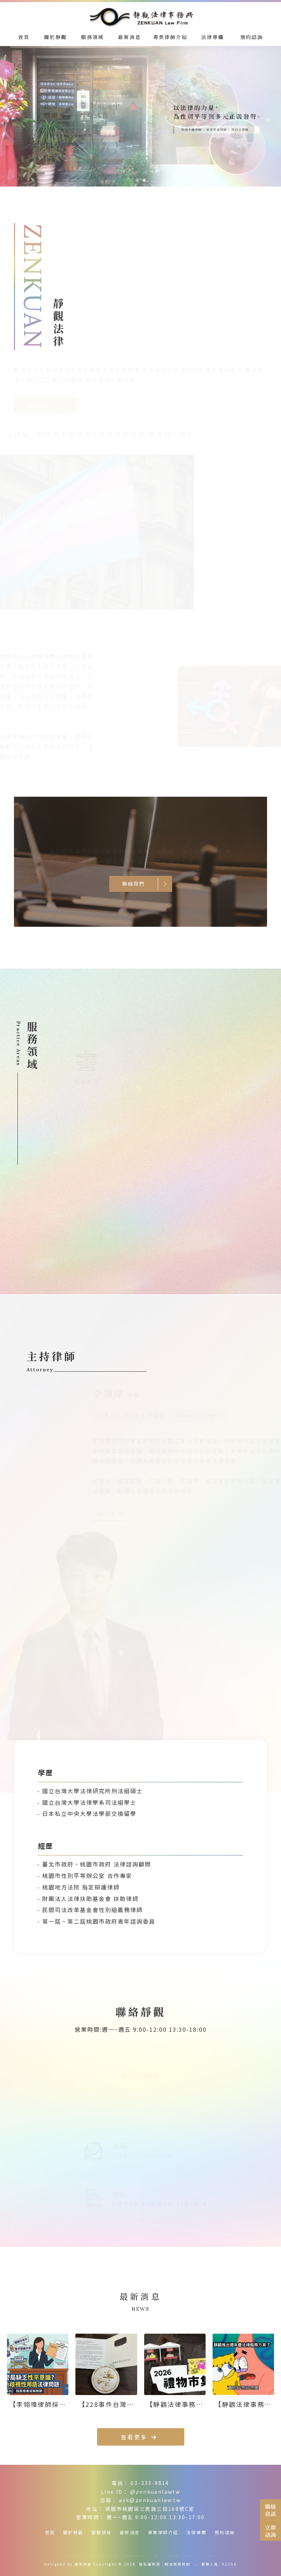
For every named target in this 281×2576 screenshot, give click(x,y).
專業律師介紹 (163, 2532)
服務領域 (101, 2532)
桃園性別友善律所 (200, 2556)
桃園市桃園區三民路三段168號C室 (150, 2508)
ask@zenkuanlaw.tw (150, 2500)
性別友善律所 (167, 2556)
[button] (137, 180)
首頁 (50, 2532)
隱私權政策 (150, 2564)
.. (196, 2564)
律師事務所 (75, 2556)
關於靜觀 (73, 2532)
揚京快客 (83, 2564)
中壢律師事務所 (136, 2556)
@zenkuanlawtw (155, 2491)
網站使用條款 (177, 2564)
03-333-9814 (150, 2482)
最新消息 (130, 2532)
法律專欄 (196, 2532)
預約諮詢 (225, 2532)
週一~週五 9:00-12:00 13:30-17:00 (155, 2517)
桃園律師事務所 (104, 2556)
